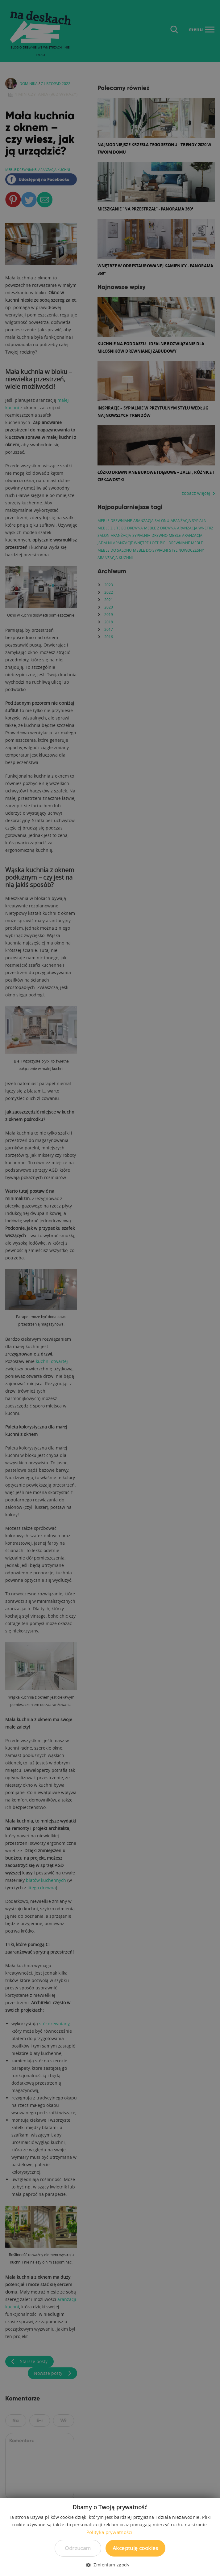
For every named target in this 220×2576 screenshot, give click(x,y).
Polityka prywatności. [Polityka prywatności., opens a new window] (110, 2532)
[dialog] (110, 1288)
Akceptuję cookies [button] (135, 2548)
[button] (110, 2565)
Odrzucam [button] (78, 2548)
